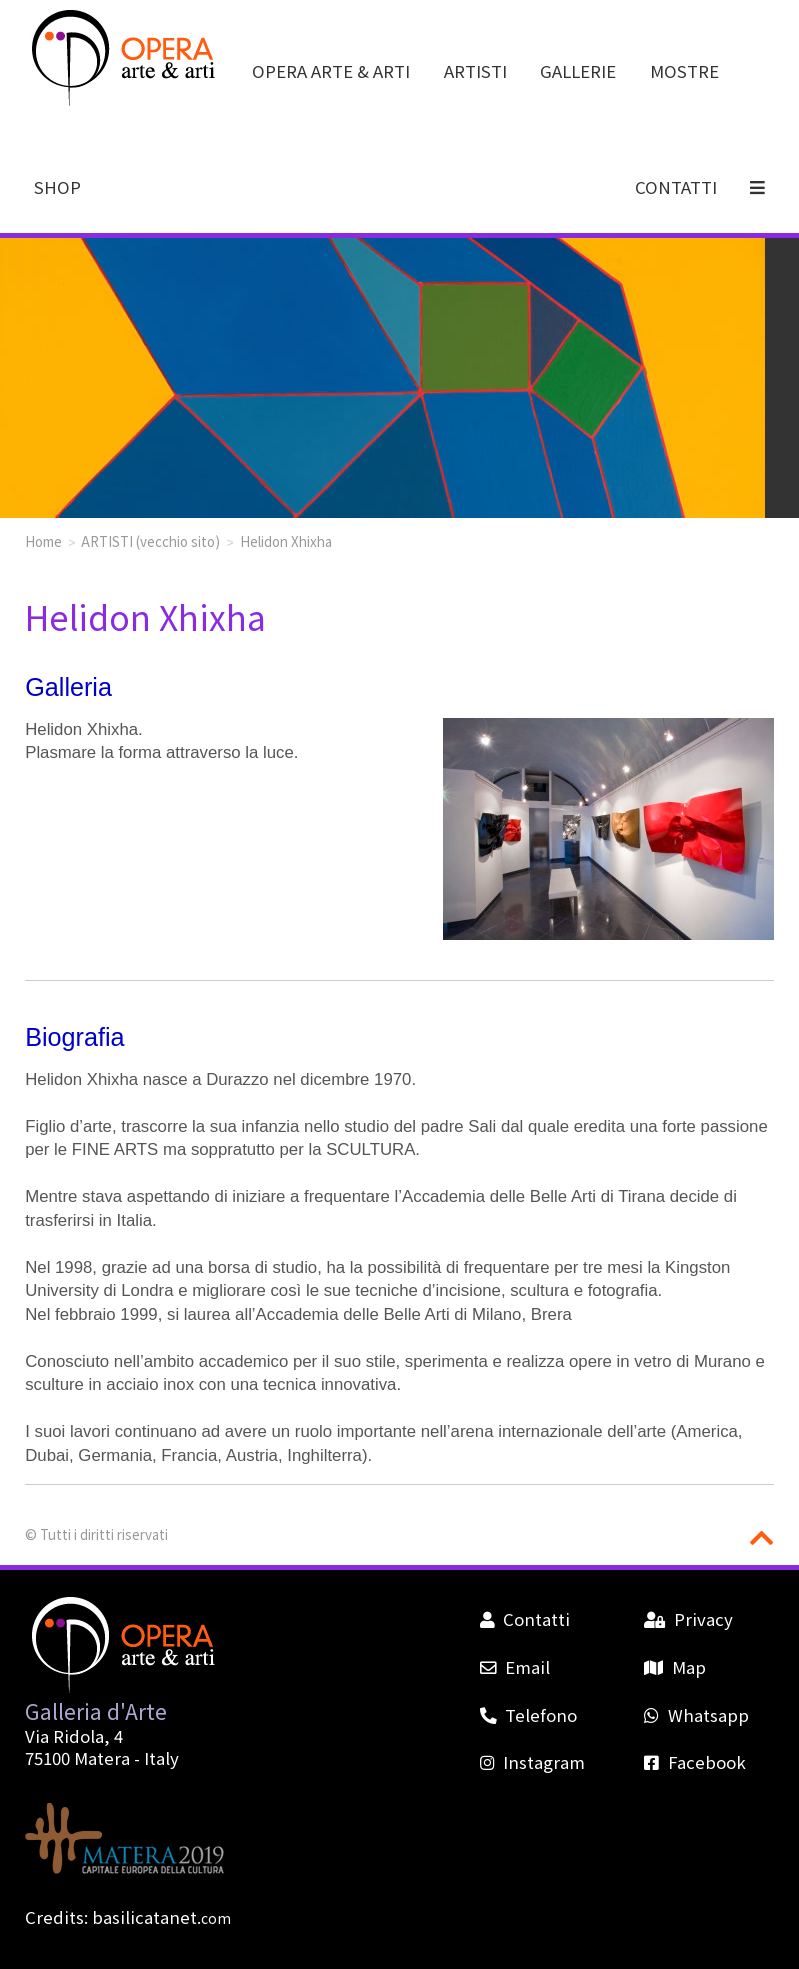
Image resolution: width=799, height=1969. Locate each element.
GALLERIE (578, 71)
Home (43, 541)
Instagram (532, 1762)
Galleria (68, 687)
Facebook (694, 1762)
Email (515, 1667)
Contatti (525, 1619)
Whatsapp (696, 1715)
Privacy (688, 1619)
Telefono (528, 1715)
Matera (102, 1758)
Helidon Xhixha (286, 541)
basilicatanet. (161, 1917)
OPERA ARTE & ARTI (331, 71)
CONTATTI (676, 187)
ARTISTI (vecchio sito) (150, 541)
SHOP (57, 187)
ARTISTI (475, 71)
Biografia (74, 1037)
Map (674, 1667)
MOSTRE (684, 71)
